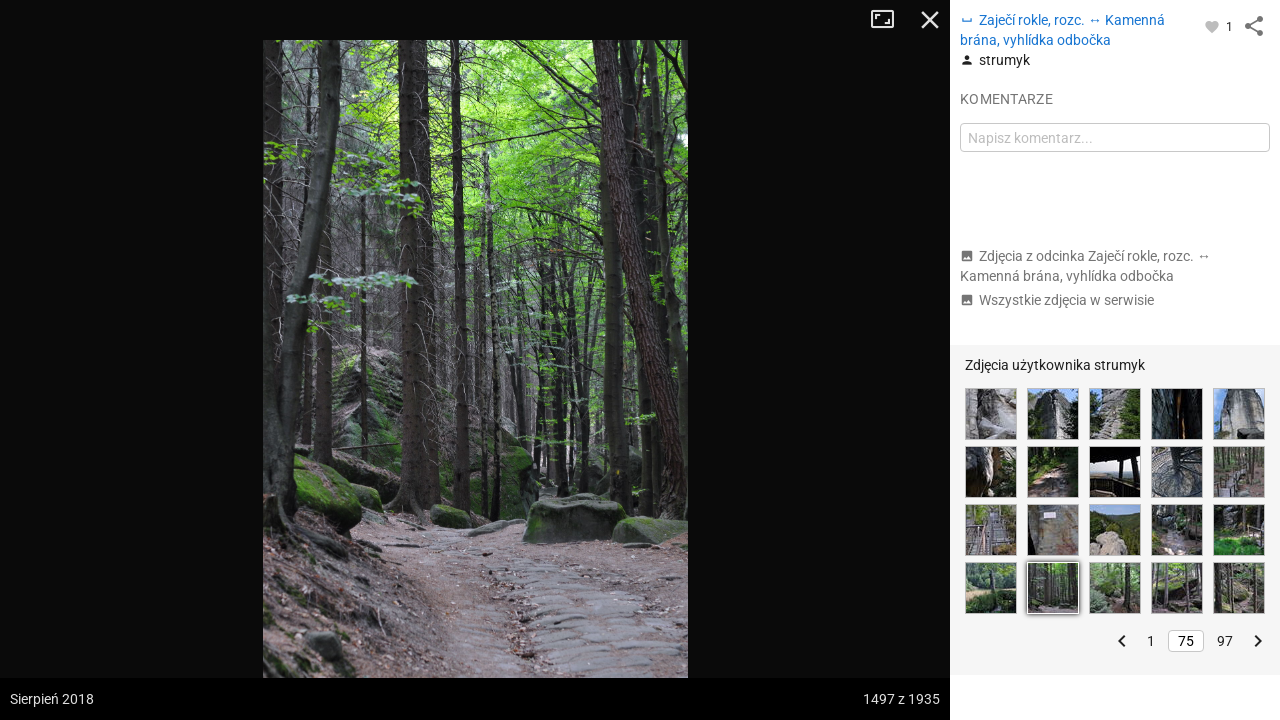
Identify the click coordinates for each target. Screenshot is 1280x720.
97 (1225, 641)
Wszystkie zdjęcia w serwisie (1057, 300)
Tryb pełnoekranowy (890, 20)
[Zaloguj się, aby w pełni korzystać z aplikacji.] (1213, 26)
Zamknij (930, 20)
